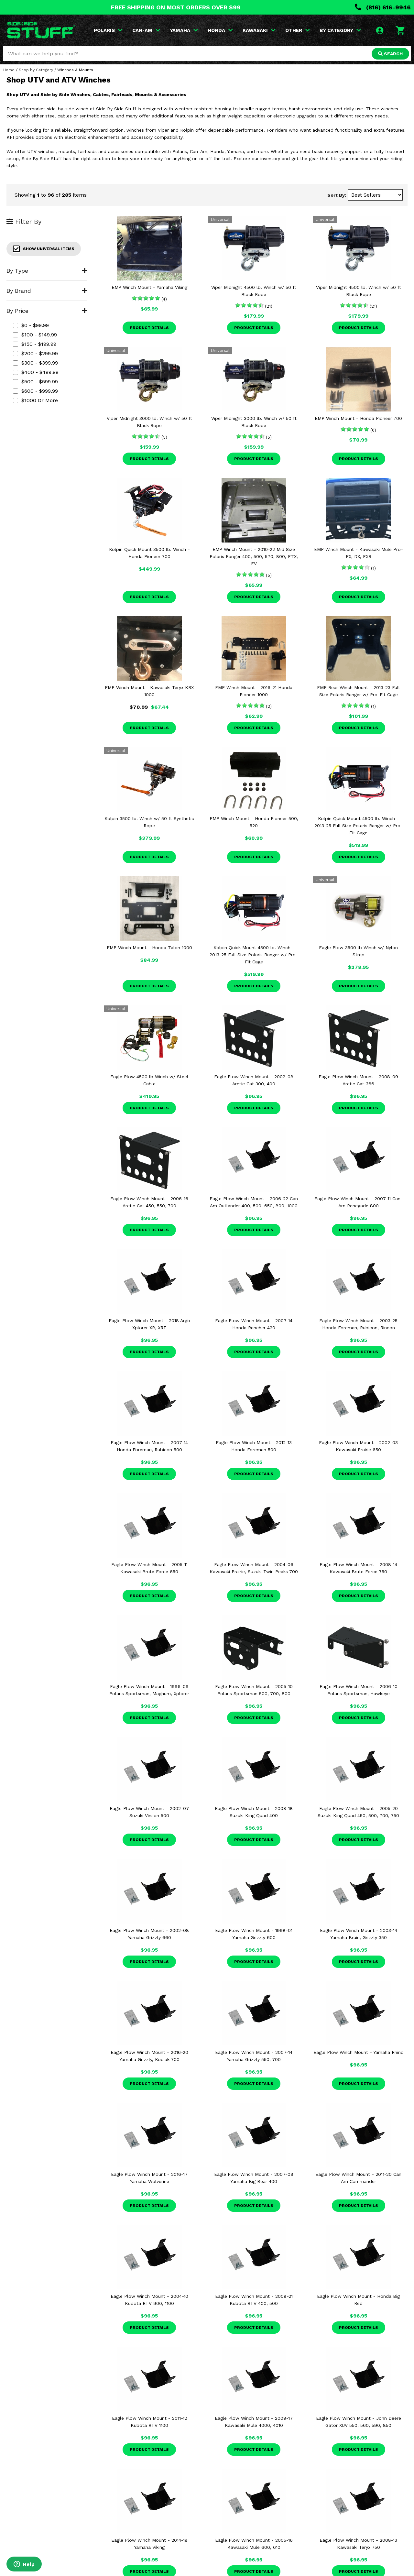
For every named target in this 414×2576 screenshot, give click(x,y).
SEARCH (390, 53)
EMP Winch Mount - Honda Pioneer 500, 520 (254, 822)
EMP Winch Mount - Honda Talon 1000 (149, 947)
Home (9, 70)
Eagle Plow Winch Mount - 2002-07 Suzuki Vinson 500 (149, 1812)
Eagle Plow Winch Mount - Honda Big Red (358, 2300)
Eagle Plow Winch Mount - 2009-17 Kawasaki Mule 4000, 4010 (254, 2422)
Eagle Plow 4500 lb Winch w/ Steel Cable (149, 1080)
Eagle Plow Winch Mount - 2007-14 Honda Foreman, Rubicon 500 (149, 1446)
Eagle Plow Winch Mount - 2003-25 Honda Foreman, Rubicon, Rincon (358, 1324)
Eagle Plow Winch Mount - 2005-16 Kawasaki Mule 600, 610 (254, 2544)
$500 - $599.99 (35, 381)
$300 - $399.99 (35, 363)
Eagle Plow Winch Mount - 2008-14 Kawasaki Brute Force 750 (358, 1568)
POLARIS (108, 30)
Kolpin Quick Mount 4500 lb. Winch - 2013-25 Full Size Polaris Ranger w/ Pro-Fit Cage (358, 825)
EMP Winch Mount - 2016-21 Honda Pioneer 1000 (253, 691)
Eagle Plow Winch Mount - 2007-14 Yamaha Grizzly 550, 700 (253, 2056)
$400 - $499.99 (36, 372)
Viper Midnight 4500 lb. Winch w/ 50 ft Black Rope (253, 291)
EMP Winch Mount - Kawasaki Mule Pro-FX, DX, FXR (358, 553)
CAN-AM (146, 30)
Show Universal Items (43, 249)
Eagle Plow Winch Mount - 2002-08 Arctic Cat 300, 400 (253, 1080)
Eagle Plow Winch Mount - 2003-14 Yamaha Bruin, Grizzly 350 (358, 1934)
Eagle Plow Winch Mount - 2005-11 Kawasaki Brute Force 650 (149, 1568)
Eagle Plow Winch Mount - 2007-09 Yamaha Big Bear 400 (253, 2178)
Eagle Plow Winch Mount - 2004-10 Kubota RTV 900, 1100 (149, 2300)
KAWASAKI (259, 30)
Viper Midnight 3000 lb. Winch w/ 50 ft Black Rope (149, 422)
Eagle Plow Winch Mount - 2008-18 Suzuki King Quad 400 (254, 1812)
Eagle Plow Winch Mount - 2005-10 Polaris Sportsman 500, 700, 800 (254, 1690)
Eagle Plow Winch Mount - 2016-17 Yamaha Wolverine (149, 2178)
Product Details (149, 327)
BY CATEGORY (340, 30)
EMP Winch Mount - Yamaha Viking (149, 287)
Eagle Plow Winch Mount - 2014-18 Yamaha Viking (149, 2544)
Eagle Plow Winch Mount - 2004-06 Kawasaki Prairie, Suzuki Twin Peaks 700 (254, 1568)
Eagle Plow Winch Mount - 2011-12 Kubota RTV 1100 (149, 2422)
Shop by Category (36, 70)
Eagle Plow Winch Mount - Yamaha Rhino (358, 2052)
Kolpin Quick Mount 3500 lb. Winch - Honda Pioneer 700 (149, 553)
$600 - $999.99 (35, 391)
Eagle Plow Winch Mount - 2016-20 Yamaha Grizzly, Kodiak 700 (149, 2056)
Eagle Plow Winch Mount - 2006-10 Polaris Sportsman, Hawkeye (359, 1690)
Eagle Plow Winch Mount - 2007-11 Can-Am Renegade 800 (358, 1202)
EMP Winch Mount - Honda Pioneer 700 (358, 418)
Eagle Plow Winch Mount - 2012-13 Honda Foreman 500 (254, 1446)
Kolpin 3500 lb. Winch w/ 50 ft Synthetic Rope (149, 822)
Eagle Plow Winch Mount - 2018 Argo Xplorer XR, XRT (149, 1324)
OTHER (297, 30)
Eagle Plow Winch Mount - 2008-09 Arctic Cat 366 (358, 1080)
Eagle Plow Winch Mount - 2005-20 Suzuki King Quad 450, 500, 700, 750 (358, 1812)
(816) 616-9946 (383, 7)
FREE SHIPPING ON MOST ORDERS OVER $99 (176, 7)
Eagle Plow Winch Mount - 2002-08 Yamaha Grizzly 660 (149, 1934)
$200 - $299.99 (35, 353)
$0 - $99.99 (31, 325)
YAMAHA (184, 30)
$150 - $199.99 (34, 344)
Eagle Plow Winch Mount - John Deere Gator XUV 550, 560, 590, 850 (358, 2422)
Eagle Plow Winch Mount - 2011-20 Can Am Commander (358, 2178)
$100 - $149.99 (35, 335)
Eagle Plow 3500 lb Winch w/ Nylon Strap (358, 951)
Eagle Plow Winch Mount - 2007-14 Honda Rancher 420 (253, 1324)
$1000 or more (35, 400)
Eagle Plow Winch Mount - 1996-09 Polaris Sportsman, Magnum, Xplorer (149, 1690)
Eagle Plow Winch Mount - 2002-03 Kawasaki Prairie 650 (358, 1446)
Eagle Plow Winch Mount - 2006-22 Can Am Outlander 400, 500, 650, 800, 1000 (254, 1202)
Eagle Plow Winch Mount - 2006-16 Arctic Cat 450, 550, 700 (149, 1202)
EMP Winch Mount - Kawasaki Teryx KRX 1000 (149, 691)
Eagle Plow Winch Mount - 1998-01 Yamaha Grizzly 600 (253, 1934)
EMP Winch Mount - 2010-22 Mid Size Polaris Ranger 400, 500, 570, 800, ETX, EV (254, 556)
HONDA (220, 30)
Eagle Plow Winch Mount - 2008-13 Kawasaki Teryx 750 (358, 2544)
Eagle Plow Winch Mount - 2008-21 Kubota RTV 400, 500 (254, 2300)
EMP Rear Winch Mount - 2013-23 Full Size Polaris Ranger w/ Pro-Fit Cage (358, 691)
